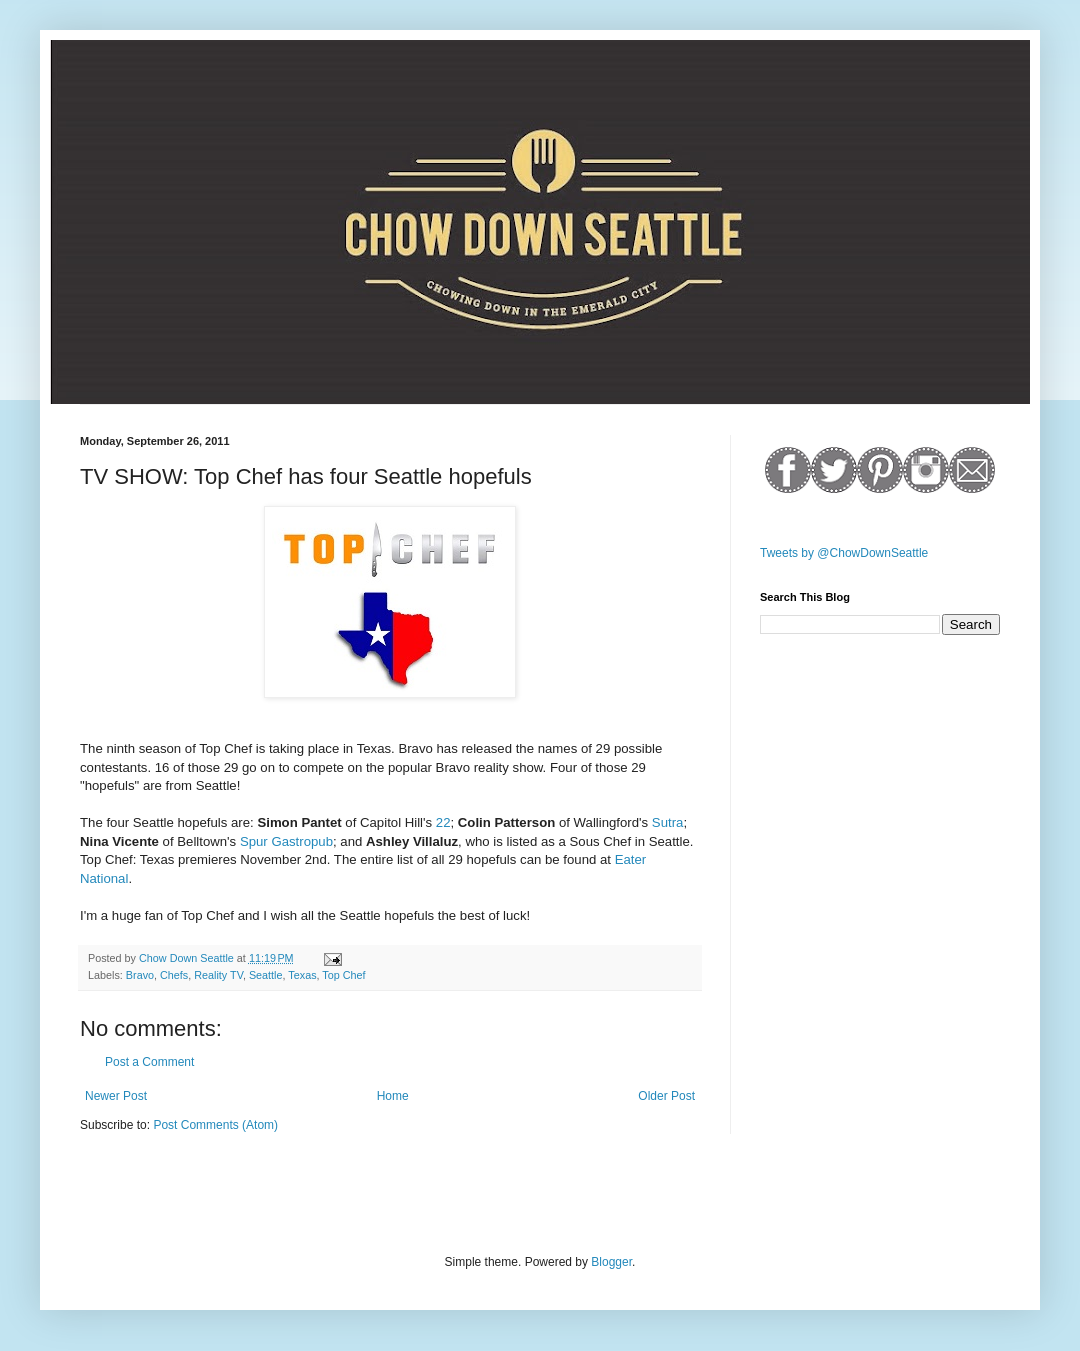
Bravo (140, 975)
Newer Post (116, 1096)
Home (393, 1096)
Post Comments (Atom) (215, 1125)
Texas (302, 975)
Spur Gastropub (286, 841)
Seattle (266, 975)
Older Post (666, 1096)
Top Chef (343, 975)
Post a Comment (149, 1062)
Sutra (668, 822)
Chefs (174, 975)
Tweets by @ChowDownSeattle (844, 553)
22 (443, 822)
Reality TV (218, 975)
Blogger (611, 1262)
